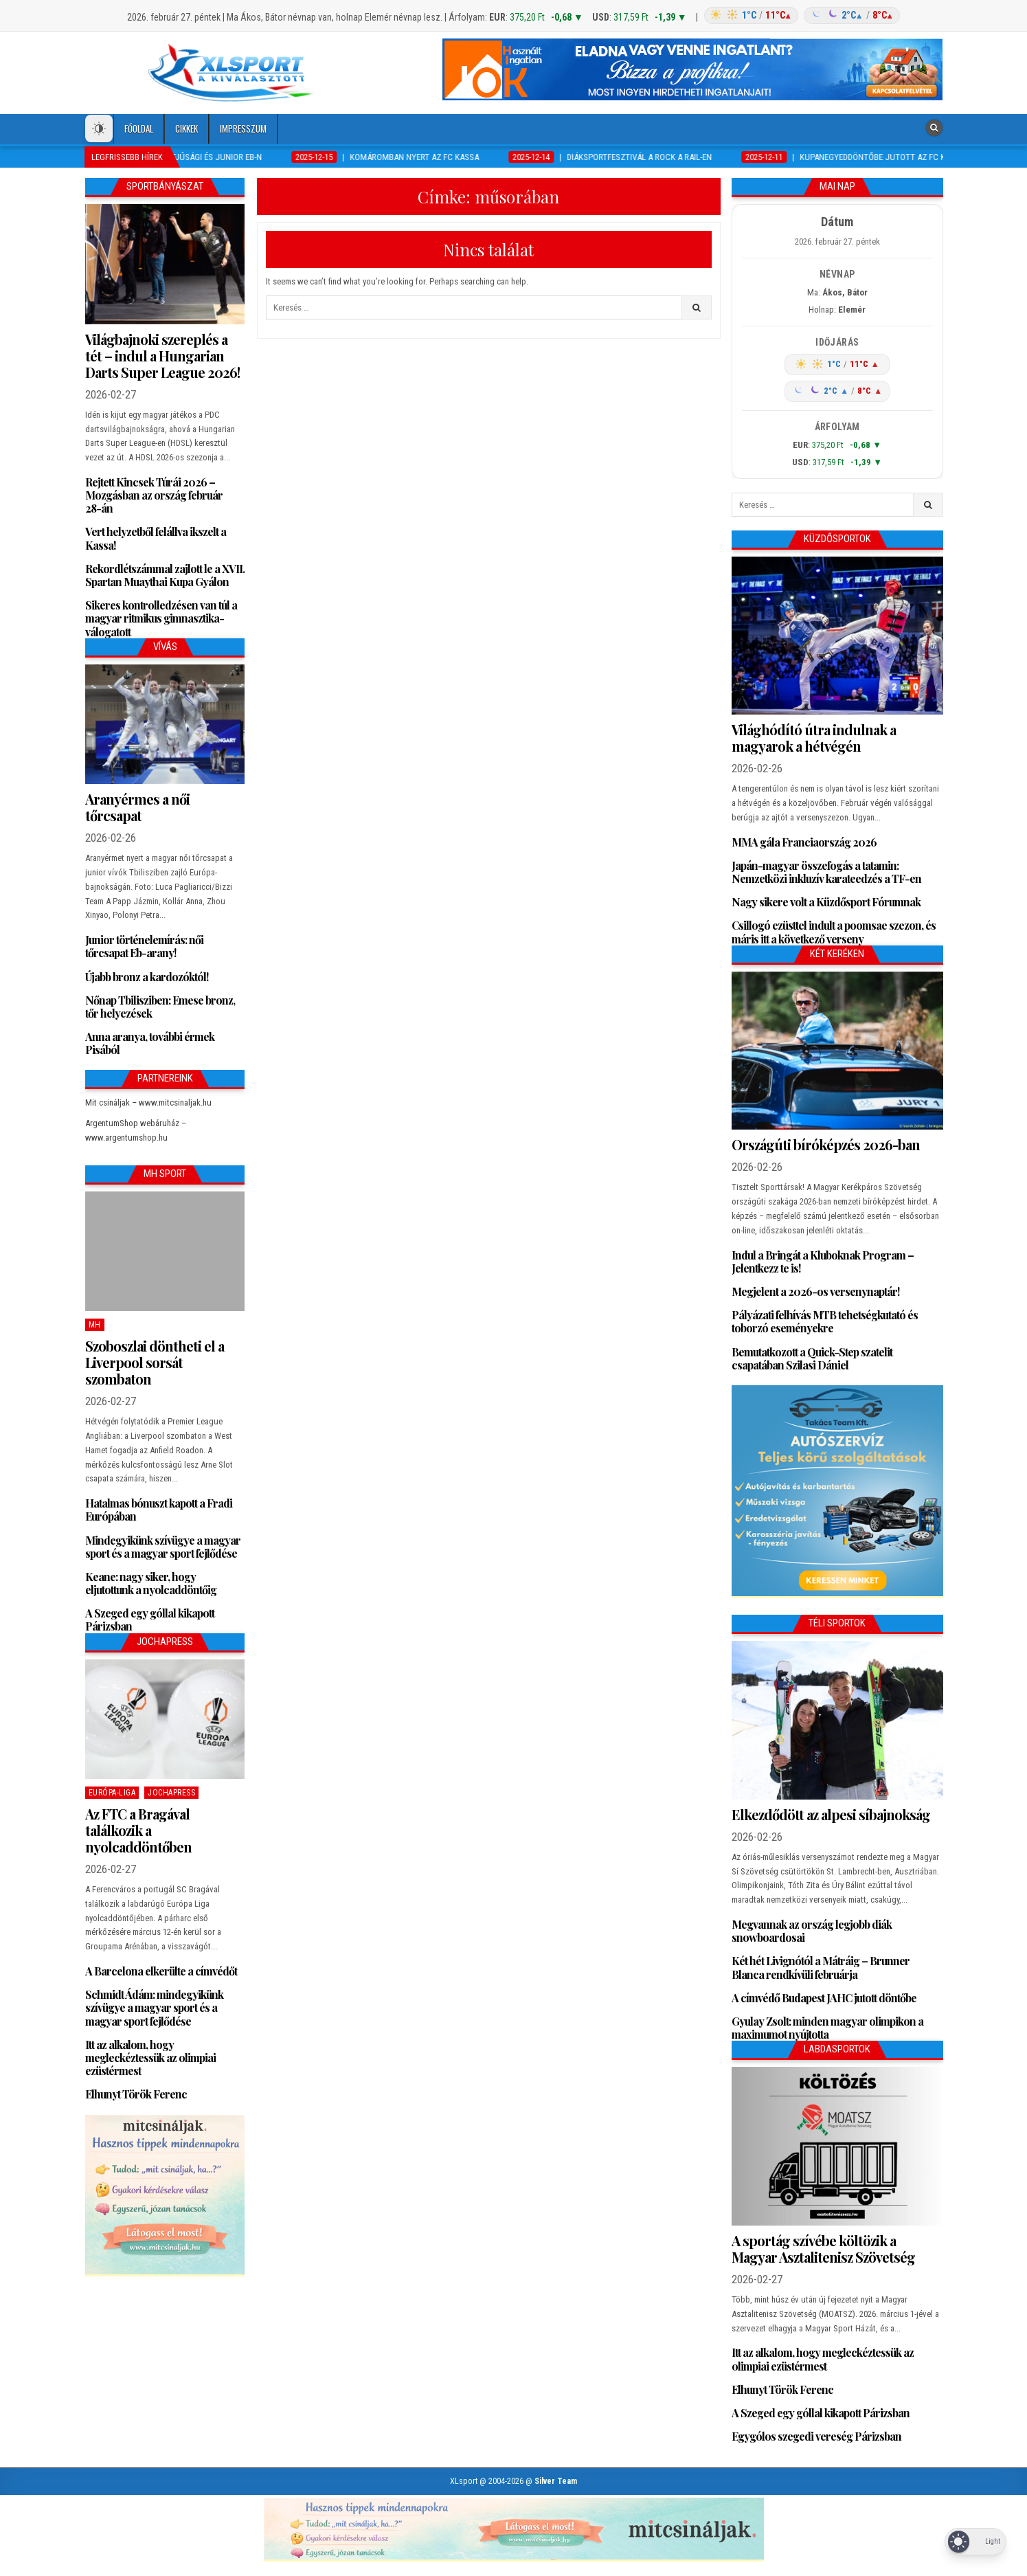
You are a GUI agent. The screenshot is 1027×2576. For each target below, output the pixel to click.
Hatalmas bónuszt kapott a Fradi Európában (158, 1509)
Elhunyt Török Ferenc (136, 2094)
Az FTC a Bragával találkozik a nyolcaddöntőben (138, 1830)
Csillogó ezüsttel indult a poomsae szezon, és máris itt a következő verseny (834, 931)
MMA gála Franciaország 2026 (804, 842)
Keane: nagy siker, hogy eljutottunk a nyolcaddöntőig (150, 1583)
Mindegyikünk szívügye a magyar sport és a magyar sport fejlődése (162, 1546)
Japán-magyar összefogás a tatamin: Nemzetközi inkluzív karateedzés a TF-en (826, 872)
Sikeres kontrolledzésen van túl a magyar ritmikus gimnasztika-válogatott (161, 618)
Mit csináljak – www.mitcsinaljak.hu (148, 1102)
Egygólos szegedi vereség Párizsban (816, 2436)
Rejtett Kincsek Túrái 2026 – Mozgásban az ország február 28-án (154, 495)
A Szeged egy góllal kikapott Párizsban (149, 1619)
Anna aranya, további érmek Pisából (149, 1043)
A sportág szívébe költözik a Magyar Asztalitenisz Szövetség (823, 2248)
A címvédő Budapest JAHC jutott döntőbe (824, 1998)
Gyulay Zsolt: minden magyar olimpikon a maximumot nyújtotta (827, 2027)
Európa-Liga (112, 1792)
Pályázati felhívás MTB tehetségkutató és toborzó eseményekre (825, 1321)
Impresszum (243, 128)
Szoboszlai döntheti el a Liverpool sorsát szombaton (154, 1362)
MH (95, 1325)
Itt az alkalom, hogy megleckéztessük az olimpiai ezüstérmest (150, 2057)
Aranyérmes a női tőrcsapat (137, 807)
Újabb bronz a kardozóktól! (146, 977)
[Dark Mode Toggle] (98, 128)
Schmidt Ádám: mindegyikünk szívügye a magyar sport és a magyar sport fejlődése (154, 2007)
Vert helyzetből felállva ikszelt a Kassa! (155, 538)
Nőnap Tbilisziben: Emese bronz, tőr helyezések (160, 1006)
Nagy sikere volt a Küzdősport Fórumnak (826, 902)
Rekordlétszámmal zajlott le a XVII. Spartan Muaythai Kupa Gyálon (165, 575)
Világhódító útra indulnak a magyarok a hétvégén (814, 737)
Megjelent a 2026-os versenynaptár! (815, 1291)
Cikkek (186, 128)
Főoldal (138, 128)
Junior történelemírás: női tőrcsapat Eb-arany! (144, 946)
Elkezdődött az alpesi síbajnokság (831, 1814)
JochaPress (171, 1792)
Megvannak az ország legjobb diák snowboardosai (812, 1931)
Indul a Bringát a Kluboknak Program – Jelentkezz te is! (823, 1261)
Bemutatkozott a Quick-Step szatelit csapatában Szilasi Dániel (812, 1358)
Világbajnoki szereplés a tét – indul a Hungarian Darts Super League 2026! (162, 355)
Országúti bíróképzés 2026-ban (826, 1144)
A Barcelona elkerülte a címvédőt (161, 1971)
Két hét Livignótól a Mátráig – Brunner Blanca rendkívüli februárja (821, 1967)
